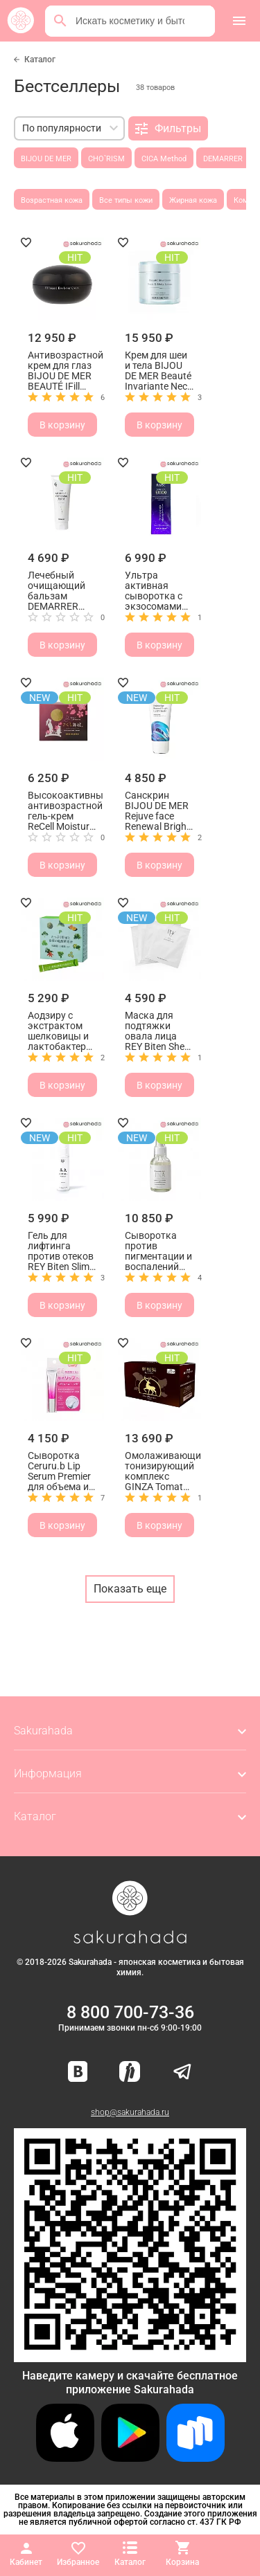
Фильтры (168, 129)
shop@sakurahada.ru (130, 2112)
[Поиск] (60, 21)
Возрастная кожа (52, 200)
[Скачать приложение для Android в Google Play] (130, 2458)
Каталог (39, 59)
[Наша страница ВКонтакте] (78, 2072)
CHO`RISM (106, 158)
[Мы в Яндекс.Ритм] (129, 2072)
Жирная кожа (193, 200)
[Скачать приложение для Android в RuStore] (130, 2356)
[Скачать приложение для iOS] (65, 2458)
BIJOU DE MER (46, 158)
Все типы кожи (126, 200)
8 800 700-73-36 (130, 2012)
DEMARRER (223, 158)
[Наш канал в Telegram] (182, 2072)
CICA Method (164, 158)
